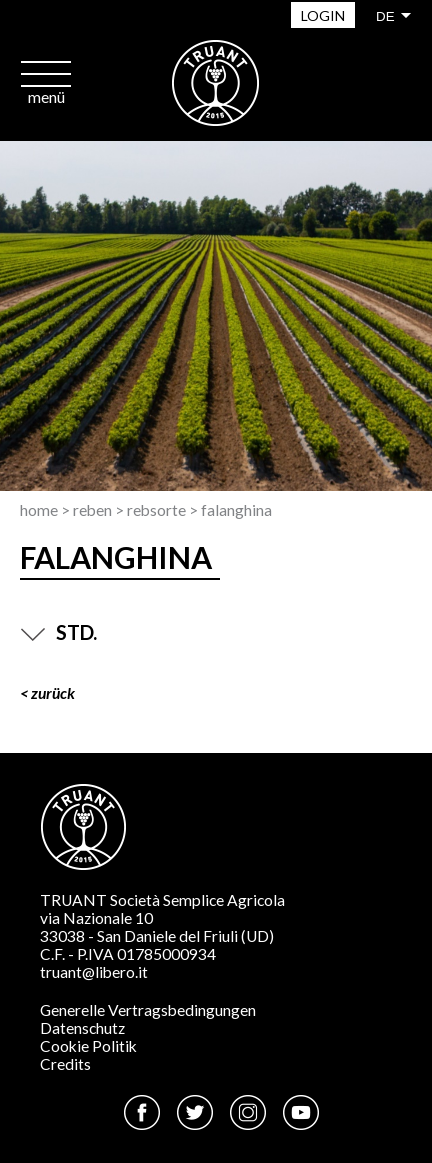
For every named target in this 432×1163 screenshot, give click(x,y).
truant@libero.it (94, 972)
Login (323, 15)
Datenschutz (82, 1028)
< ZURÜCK (47, 693)
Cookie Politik (88, 1046)
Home (39, 510)
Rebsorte (156, 510)
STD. (58, 632)
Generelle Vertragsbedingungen (148, 1010)
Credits (65, 1064)
